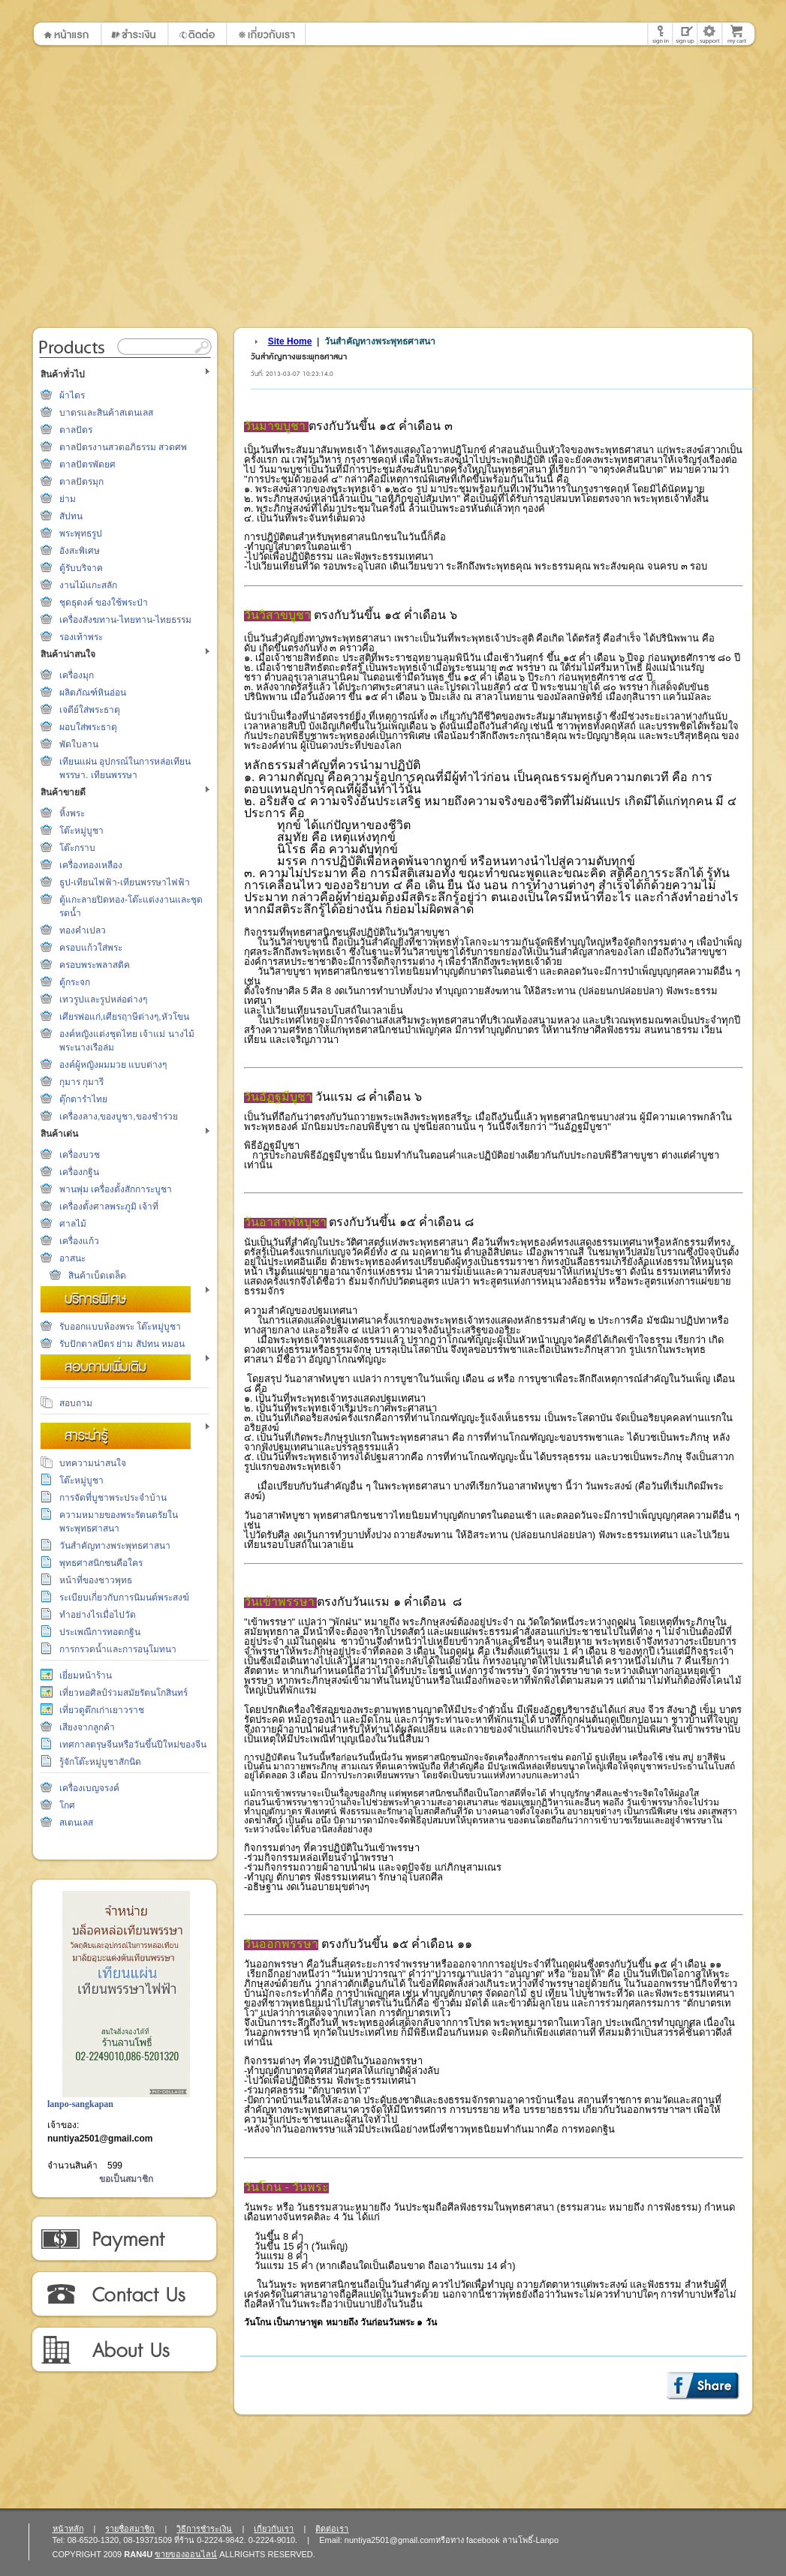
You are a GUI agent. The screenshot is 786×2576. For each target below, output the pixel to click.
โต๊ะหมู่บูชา (81, 830)
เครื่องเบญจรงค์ (89, 1788)
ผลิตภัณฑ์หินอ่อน (92, 692)
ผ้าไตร (72, 395)
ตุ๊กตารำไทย (83, 1099)
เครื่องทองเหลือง (90, 865)
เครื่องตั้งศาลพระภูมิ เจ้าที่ (108, 1206)
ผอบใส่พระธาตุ (88, 727)
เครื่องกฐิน (79, 1172)
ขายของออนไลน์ (186, 2554)
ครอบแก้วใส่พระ (90, 947)
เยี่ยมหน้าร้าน (85, 1675)
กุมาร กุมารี (81, 1082)
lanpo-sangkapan (80, 2104)
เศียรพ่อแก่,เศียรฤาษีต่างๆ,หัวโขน (124, 1016)
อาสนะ (72, 1258)
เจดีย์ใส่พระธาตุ (89, 710)
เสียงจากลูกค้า (87, 1727)
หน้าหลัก (68, 2528)
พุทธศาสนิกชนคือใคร (101, 1563)
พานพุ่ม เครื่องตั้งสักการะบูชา (115, 1189)
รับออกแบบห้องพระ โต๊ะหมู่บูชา (120, 1326)
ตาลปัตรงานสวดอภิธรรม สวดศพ (123, 447)
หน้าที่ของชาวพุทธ (95, 1580)
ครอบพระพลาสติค (94, 965)
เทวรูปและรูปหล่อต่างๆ (103, 999)
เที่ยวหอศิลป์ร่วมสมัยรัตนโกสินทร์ (123, 1693)
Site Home (290, 341)
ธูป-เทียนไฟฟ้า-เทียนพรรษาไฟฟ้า (124, 882)
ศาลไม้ (72, 1224)
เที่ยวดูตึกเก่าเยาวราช (101, 1710)
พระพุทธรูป (80, 533)
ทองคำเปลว (82, 930)
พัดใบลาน (78, 744)
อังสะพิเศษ (79, 551)
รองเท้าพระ (81, 637)
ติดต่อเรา (123, 2295)
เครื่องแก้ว (79, 1241)
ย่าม (67, 499)
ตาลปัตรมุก (81, 481)
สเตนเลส (76, 1822)
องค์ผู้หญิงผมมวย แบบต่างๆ (113, 1065)
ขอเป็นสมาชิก (126, 2179)
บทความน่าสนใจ (92, 1463)
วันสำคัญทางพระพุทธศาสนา (114, 1545)
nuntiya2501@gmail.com (99, 2138)
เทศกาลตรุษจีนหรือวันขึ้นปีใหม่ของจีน (132, 1744)
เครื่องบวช (79, 1155)
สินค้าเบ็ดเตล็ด (97, 1275)
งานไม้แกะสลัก (88, 585)
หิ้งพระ (72, 813)
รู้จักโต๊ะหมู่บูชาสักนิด (100, 1762)
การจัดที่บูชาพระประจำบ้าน (113, 1497)
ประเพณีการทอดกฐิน (99, 1632)
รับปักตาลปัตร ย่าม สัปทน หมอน (122, 1344)
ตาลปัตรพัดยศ (87, 464)
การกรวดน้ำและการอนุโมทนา (117, 1649)
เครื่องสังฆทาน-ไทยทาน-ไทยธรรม (125, 620)
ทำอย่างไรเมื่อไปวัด (97, 1615)
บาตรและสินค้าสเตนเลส (106, 412)
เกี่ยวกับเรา (123, 2350)
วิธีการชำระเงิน (123, 2239)
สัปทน (71, 516)
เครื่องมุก (76, 675)
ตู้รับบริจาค (81, 568)
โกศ (67, 1805)
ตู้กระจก (74, 982)
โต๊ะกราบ (77, 848)
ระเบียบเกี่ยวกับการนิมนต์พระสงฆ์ (124, 1597)
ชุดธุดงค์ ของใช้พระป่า (103, 602)
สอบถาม (75, 1403)
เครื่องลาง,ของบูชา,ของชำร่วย (118, 1116)
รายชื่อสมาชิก (130, 2528)
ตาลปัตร (75, 430)
